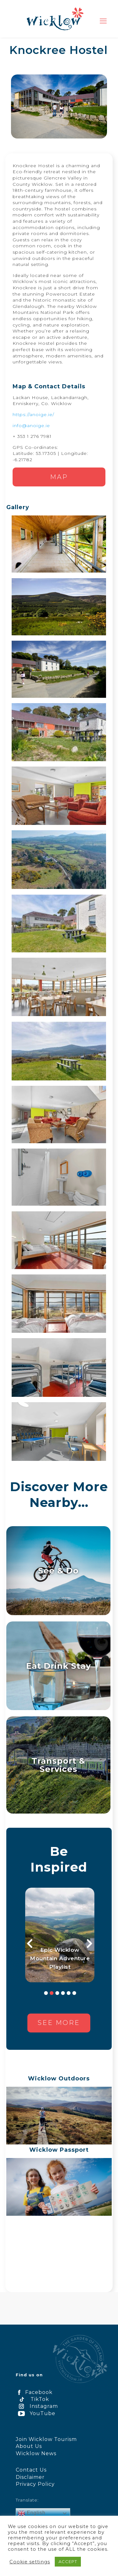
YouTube (35, 2413)
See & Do (58, 1570)
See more (59, 2022)
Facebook (34, 2392)
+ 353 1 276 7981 (32, 436)
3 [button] (57, 1993)
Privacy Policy (35, 2484)
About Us (29, 2446)
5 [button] (68, 1993)
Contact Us (31, 2470)
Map (59, 477)
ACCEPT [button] (68, 2561)
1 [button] (46, 1993)
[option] (59, 1935)
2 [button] (51, 1993)
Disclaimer (30, 2477)
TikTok (32, 2399)
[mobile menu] (103, 21)
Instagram (37, 2406)
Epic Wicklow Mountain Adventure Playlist (60, 1958)
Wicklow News (36, 2453)
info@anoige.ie (31, 425)
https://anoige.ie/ (33, 414)
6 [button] (74, 1993)
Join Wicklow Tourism (46, 2439)
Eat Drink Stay (58, 1666)
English (32, 2513)
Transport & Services (58, 1765)
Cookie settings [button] (29, 2562)
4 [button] (63, 1993)
